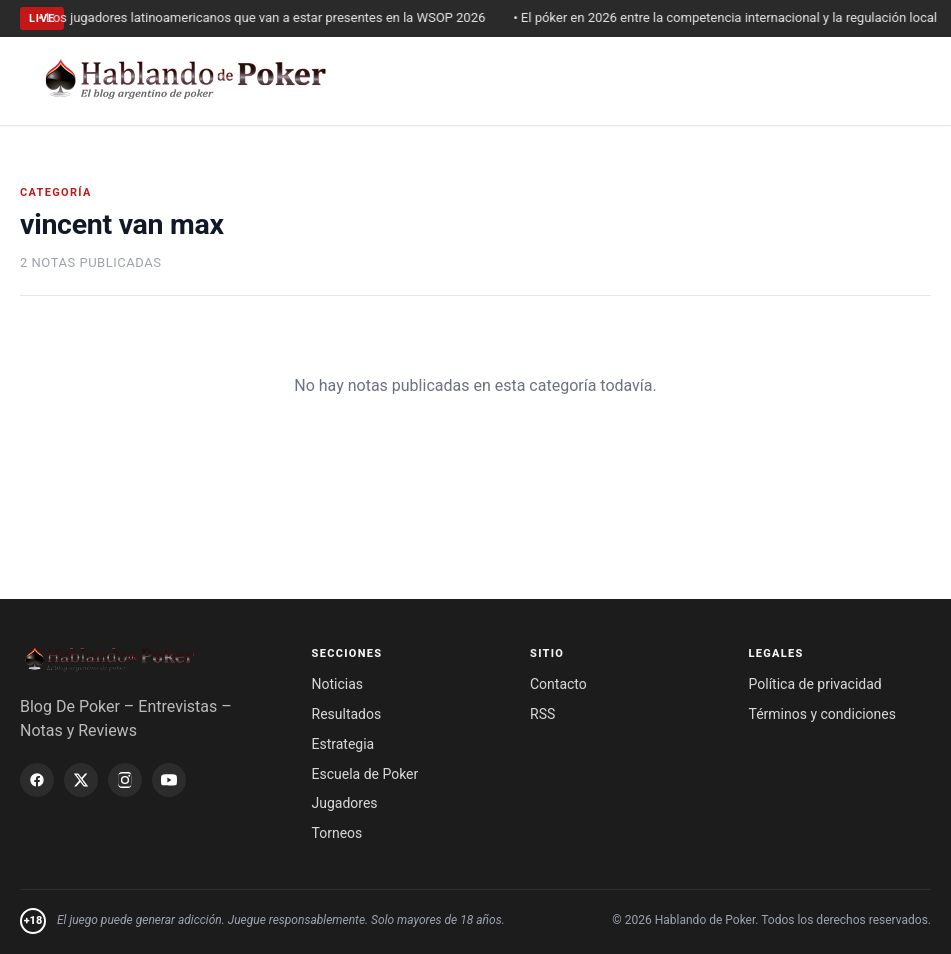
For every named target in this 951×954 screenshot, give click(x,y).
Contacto (558, 684)
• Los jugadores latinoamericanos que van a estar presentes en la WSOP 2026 (266, 17)
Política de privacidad (815, 684)
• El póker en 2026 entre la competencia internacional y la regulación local (730, 17)
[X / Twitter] (81, 780)
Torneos (337, 833)
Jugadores (345, 803)
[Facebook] (37, 780)
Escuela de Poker (365, 774)
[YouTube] (169, 780)
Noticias (338, 684)
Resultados (347, 714)
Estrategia (343, 744)
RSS (542, 714)
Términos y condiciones (822, 714)
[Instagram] (125, 780)
